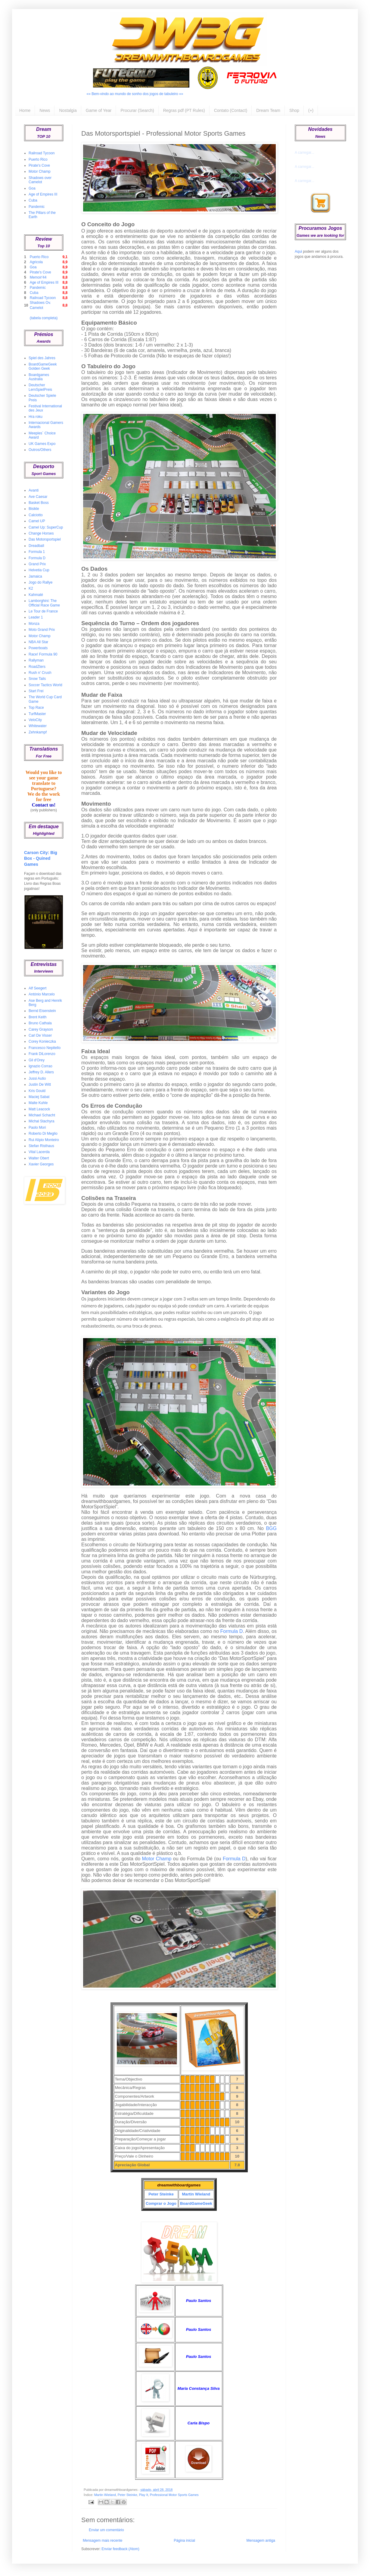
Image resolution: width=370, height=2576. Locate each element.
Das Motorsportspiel (45, 539)
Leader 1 (36, 617)
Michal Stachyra (41, 1121)
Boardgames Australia (39, 377)
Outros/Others (40, 450)
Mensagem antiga (261, 2540)
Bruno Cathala (40, 1023)
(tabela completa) (44, 318)
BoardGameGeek (196, 2203)
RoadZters (37, 667)
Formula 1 (37, 552)
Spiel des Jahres (42, 358)
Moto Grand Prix (42, 630)
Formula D (231, 1631)
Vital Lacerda (39, 1152)
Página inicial (184, 2540)
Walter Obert (39, 1158)
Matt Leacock (39, 1109)
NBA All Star (38, 642)
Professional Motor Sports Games (174, 2495)
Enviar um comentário (106, 2530)
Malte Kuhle (38, 1103)
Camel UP (37, 521)
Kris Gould (37, 1091)
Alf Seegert (37, 988)
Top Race (36, 707)
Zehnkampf (38, 732)
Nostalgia (67, 110)
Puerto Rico (38, 159)
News (44, 110)
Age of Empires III (43, 194)
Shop (294, 110)
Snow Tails (37, 679)
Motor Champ (157, 1858)
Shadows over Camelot (40, 180)
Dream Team (268, 110)
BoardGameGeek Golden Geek (43, 366)
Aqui (298, 251)
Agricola (36, 262)
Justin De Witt (40, 1084)
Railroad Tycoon (42, 153)
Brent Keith (37, 1017)
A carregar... (304, 152)
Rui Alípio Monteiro (44, 1140)
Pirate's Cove (39, 165)
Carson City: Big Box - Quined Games (40, 858)
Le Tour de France (43, 611)
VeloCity (35, 720)
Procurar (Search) (137, 110)
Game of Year (99, 110)
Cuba (33, 200)
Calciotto (36, 515)
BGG (271, 1528)
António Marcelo (42, 994)
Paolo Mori (37, 1127)
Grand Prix (37, 564)
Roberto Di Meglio (43, 1133)
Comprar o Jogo (161, 2203)
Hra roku (35, 417)
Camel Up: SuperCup (46, 527)
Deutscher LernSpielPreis (40, 387)
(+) (311, 110)
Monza (34, 624)
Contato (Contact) (230, 110)
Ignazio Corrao (40, 1066)
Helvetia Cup (39, 570)
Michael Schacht (42, 1115)
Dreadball (36, 546)
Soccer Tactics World (45, 685)
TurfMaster (37, 714)
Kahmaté (36, 595)
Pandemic (37, 207)
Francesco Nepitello (45, 1048)
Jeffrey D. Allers (41, 1072)
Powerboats (38, 648)
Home (24, 110)
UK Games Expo (42, 444)
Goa (32, 188)
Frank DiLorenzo (42, 1054)
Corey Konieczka (42, 1041)
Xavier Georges (41, 1164)
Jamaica (35, 576)
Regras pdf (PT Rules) (184, 110)
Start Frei (36, 691)
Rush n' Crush (40, 673)
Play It (143, 2495)
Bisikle (34, 509)
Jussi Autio (37, 1078)
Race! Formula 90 (43, 654)
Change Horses (41, 533)
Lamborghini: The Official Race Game (44, 603)
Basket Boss (39, 503)
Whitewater (38, 726)
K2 (31, 588)
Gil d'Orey (37, 1060)
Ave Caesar (38, 497)
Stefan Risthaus (41, 1146)
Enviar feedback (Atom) (120, 2549)
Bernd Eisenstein (42, 1011)
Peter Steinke (161, 2194)
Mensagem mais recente (102, 2540)
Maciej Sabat (39, 1097)
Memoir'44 (38, 277)
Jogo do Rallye (40, 582)
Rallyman (36, 660)
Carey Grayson (41, 1029)
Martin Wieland (196, 2194)
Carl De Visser (40, 1035)
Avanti (34, 490)
